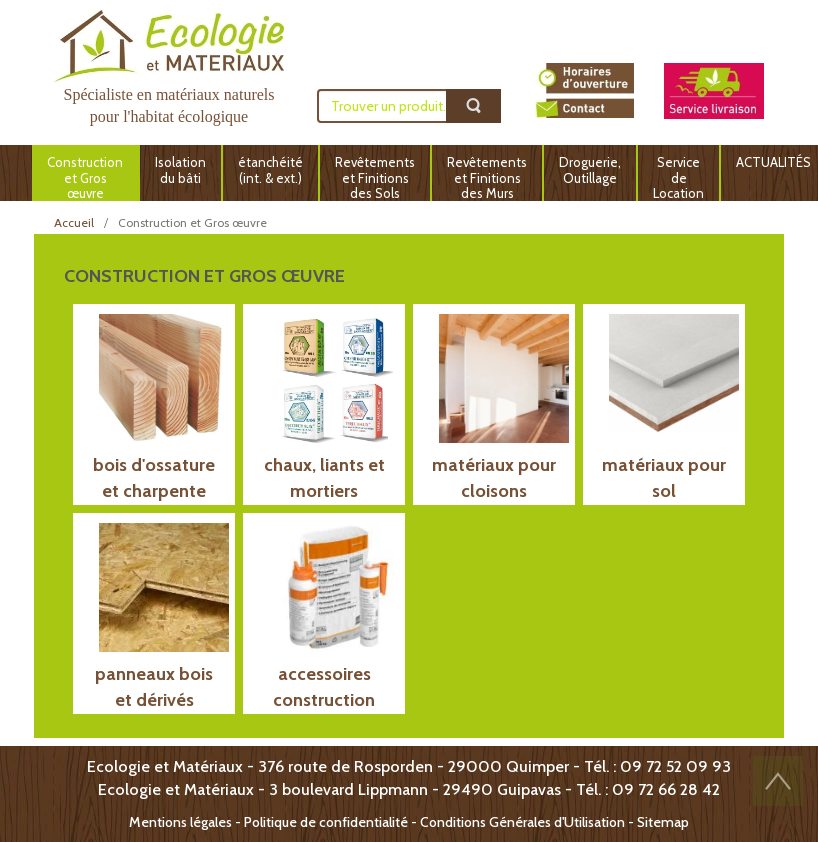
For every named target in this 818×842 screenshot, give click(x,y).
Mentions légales (180, 822)
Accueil (74, 222)
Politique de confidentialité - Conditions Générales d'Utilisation (434, 822)
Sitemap (663, 822)
